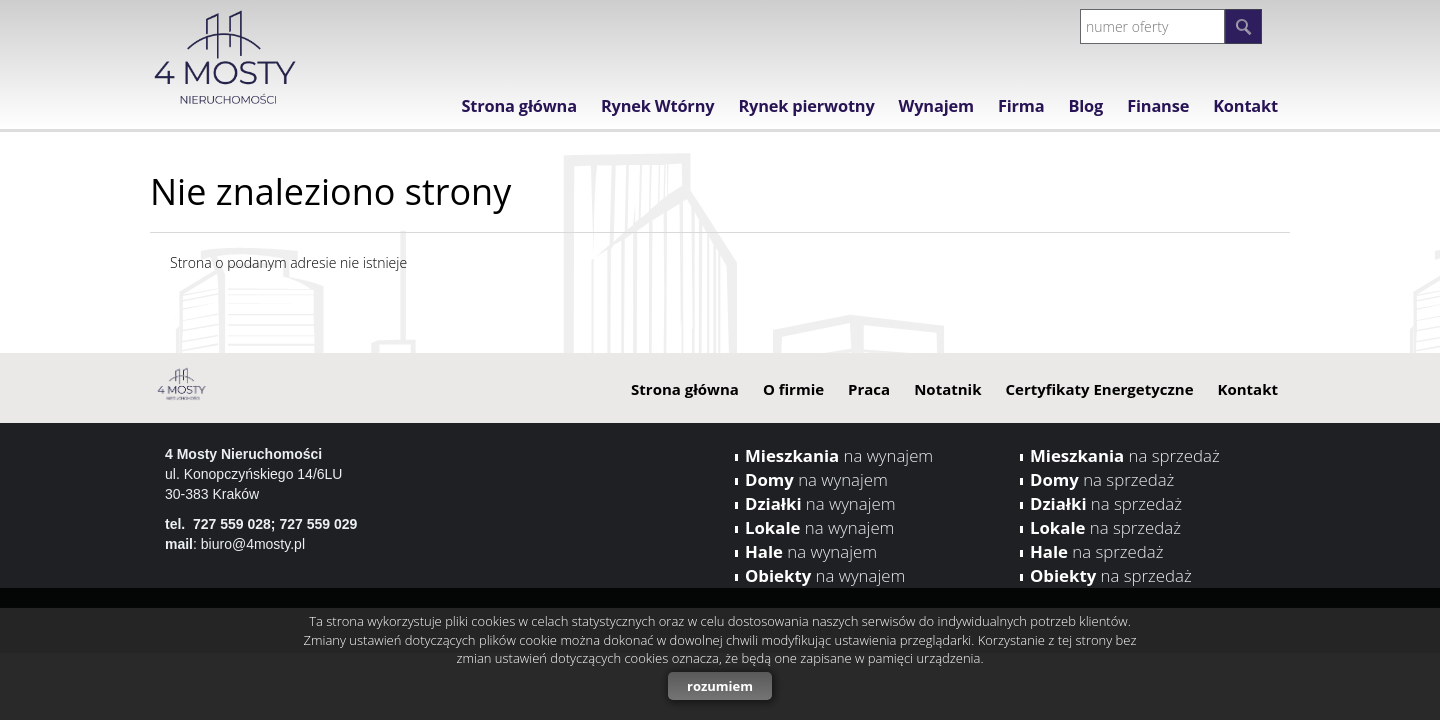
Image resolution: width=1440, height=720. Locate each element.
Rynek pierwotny (806, 106)
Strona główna (518, 106)
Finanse (1158, 106)
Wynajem (936, 106)
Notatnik (947, 389)
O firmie (793, 389)
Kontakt (1245, 106)
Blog (1085, 106)
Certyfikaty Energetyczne (1099, 389)
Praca (869, 389)
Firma (1021, 106)
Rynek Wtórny (658, 106)
